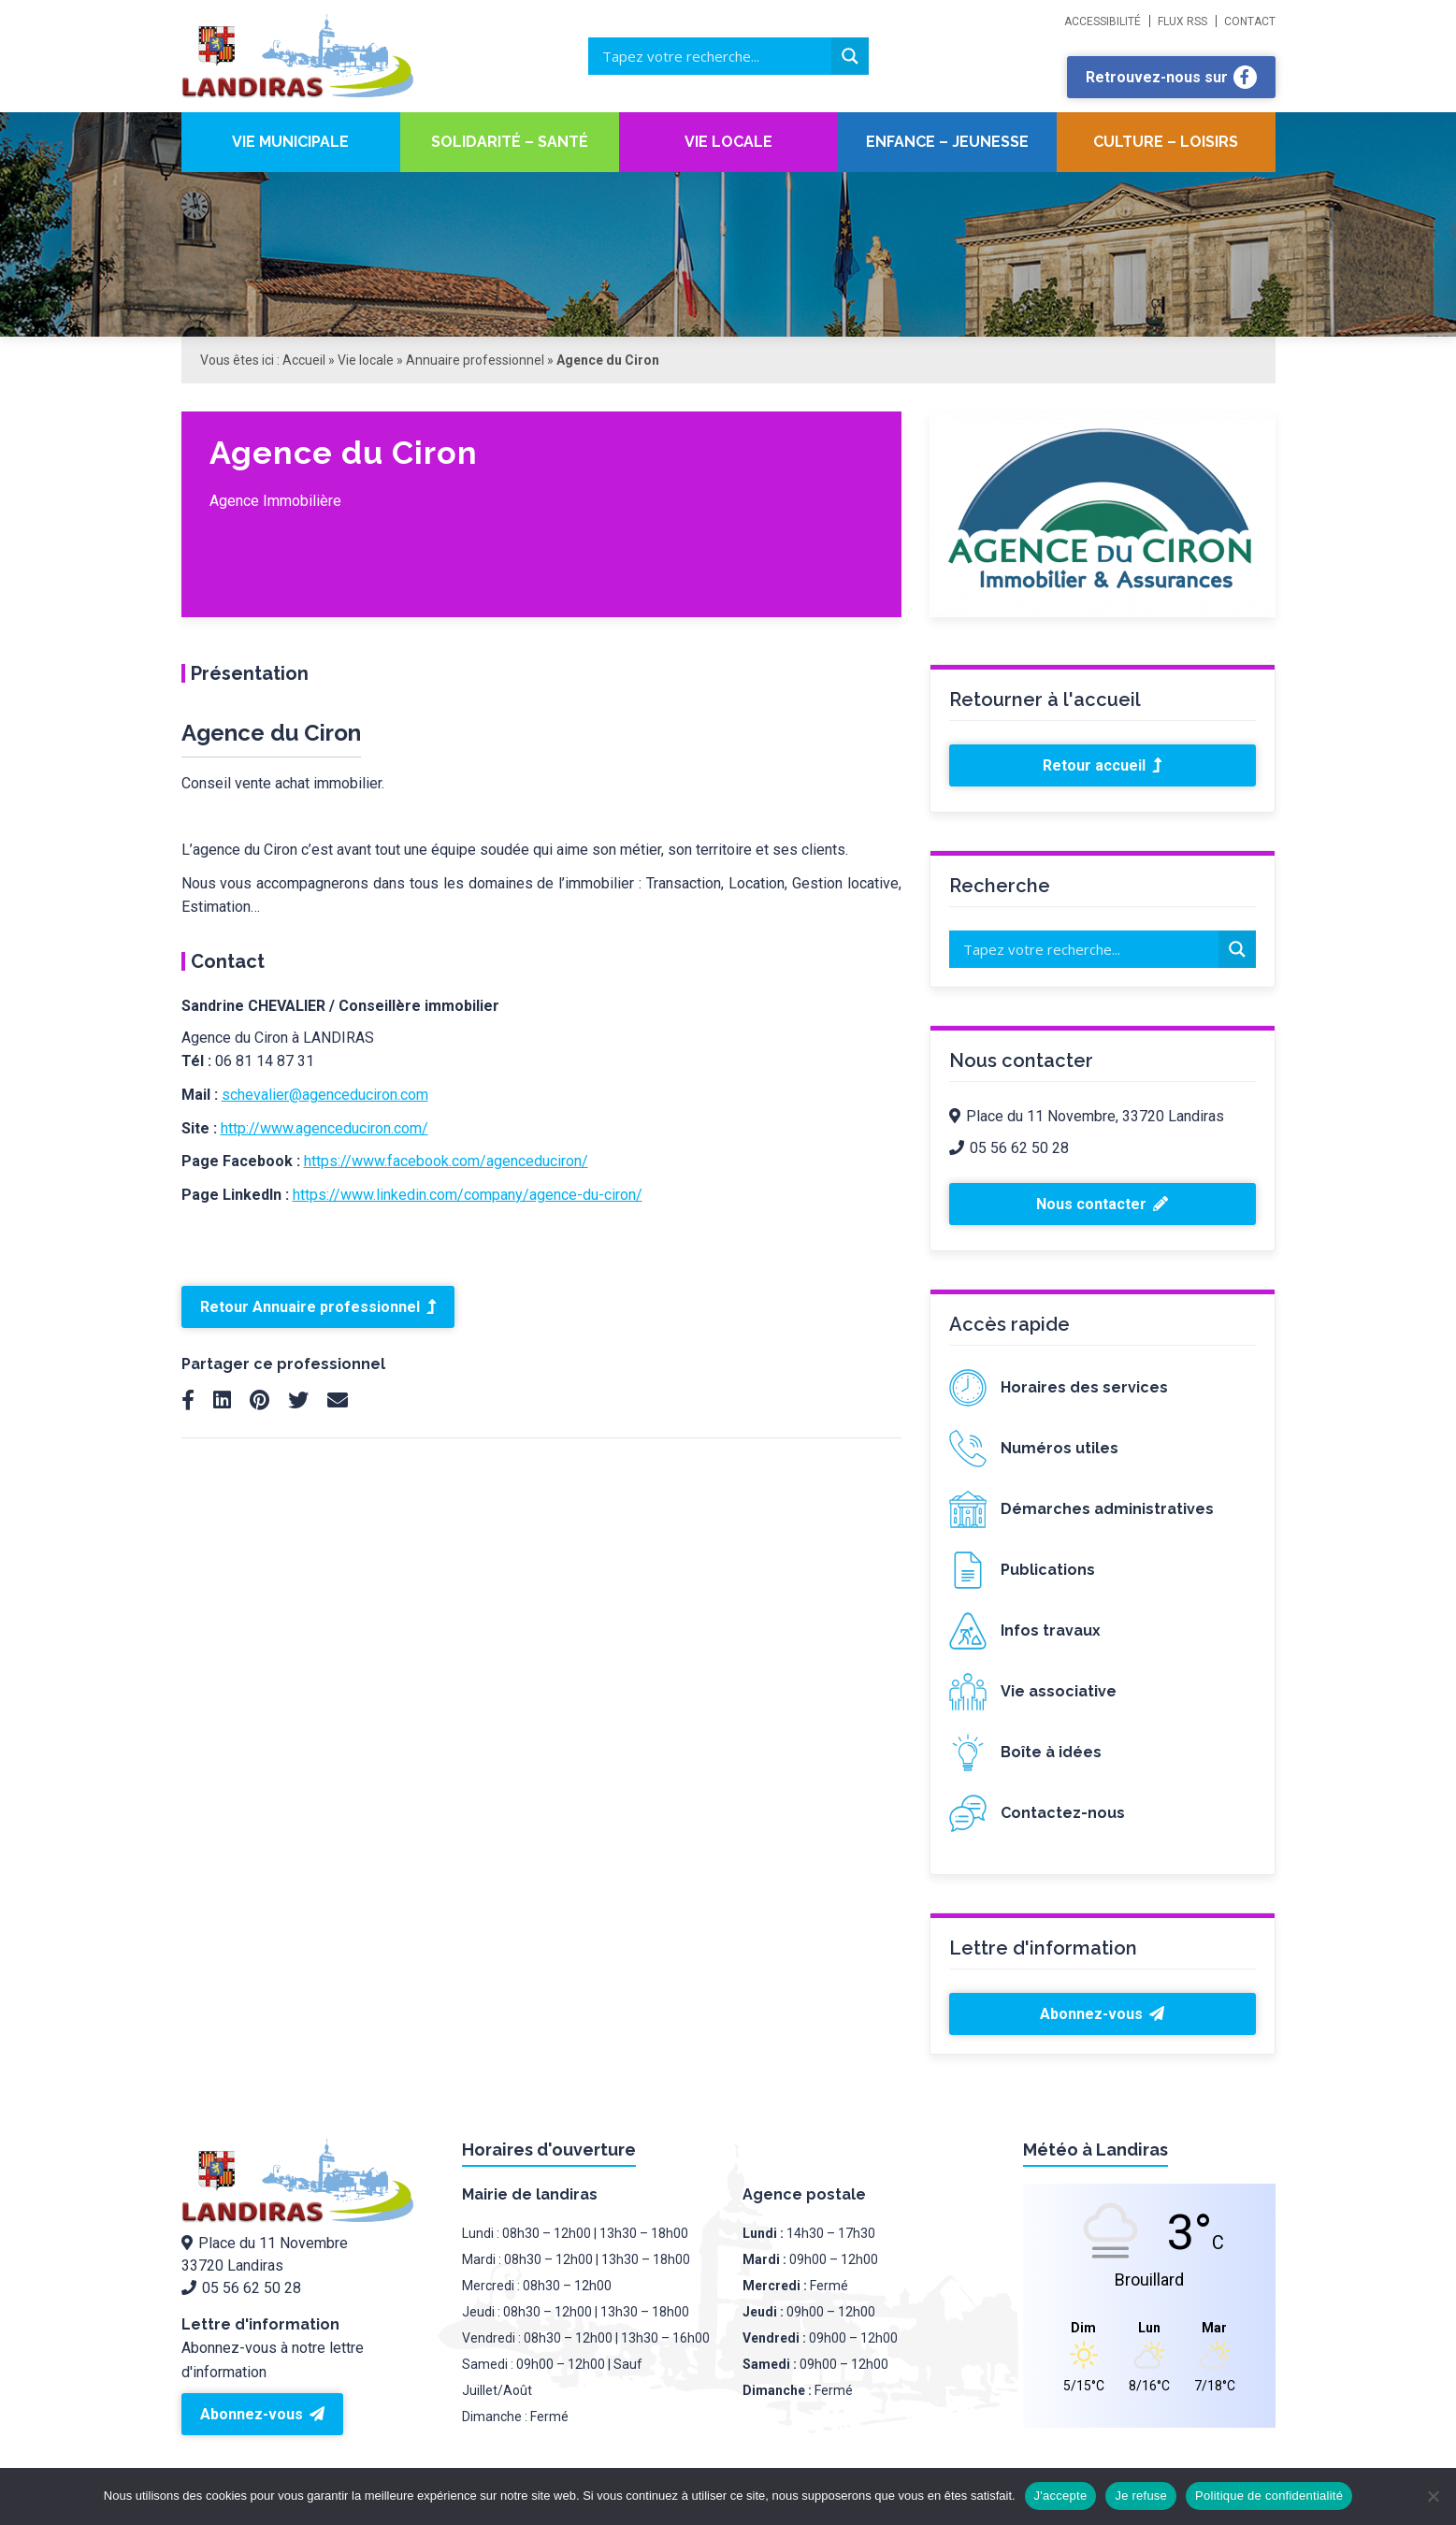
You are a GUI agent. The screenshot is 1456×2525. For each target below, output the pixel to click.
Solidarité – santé (509, 142)
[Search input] (714, 56)
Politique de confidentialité (1269, 2496)
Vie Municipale (290, 142)
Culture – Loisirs (1165, 142)
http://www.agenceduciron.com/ (324, 1128)
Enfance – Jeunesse (947, 142)
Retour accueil (1102, 765)
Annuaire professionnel (475, 360)
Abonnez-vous (1102, 2014)
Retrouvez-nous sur (1171, 77)
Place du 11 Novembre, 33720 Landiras (1086, 1116)
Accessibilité (1102, 21)
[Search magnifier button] (850, 56)
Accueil (303, 360)
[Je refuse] (1432, 2496)
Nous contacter (1102, 1204)
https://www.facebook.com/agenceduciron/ (446, 1161)
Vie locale (728, 142)
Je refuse (1141, 2496)
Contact (1250, 21)
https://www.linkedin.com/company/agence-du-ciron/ (467, 1195)
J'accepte (1061, 2496)
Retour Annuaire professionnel (318, 1307)
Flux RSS (1182, 21)
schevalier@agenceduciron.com (325, 1095)
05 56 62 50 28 (1009, 1148)
